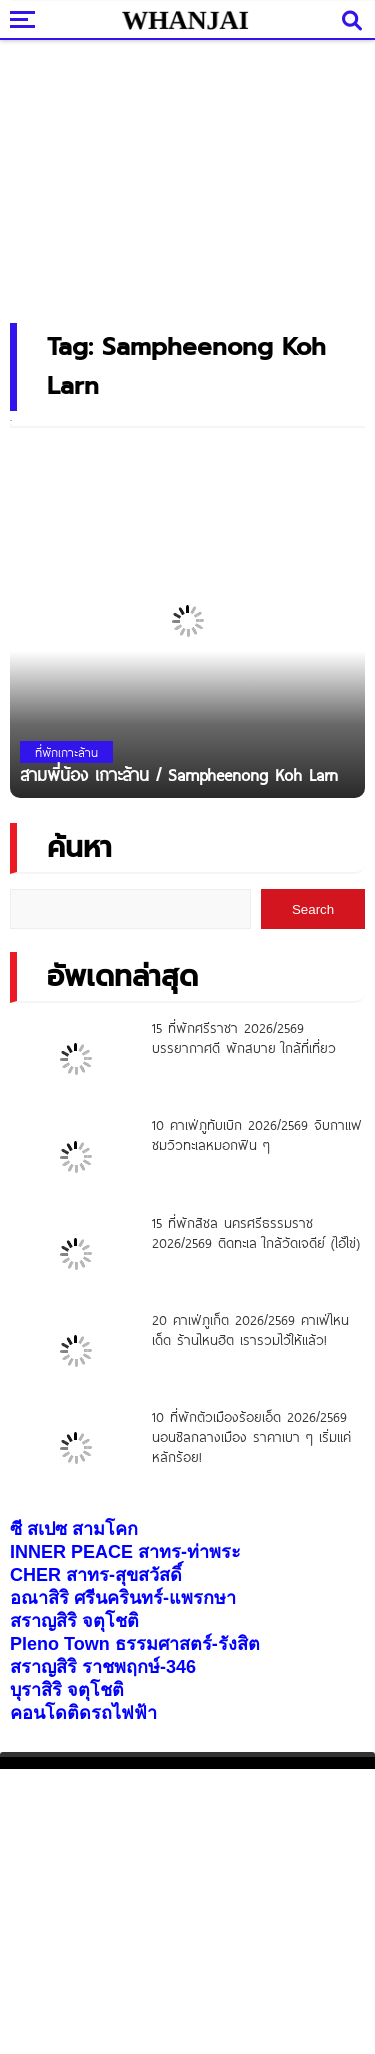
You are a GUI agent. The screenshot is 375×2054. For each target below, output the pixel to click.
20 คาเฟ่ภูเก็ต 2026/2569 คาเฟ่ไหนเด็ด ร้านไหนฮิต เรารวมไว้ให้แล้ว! (250, 1330)
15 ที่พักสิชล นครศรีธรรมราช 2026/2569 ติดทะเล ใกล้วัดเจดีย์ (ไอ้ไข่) (256, 1233)
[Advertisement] (188, 175)
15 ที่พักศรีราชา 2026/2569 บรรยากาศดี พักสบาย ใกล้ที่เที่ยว (244, 1038)
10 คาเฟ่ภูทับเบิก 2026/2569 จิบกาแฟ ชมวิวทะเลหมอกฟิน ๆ (257, 1135)
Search (313, 909)
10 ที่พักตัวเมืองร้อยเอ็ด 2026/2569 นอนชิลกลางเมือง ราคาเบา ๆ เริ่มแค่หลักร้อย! (251, 1437)
